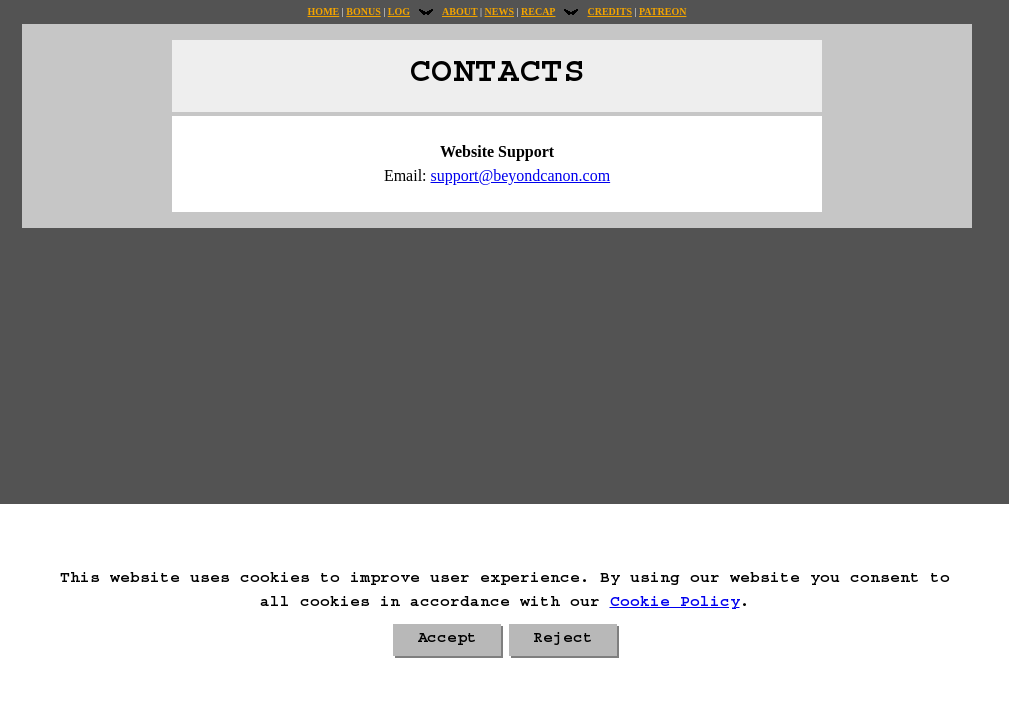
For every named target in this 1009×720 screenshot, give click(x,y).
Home (324, 11)
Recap (538, 11)
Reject (563, 640)
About (460, 11)
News (499, 11)
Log (399, 11)
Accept (447, 640)
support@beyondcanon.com (521, 175)
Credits (609, 11)
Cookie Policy (675, 604)
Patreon (662, 11)
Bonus (363, 11)
